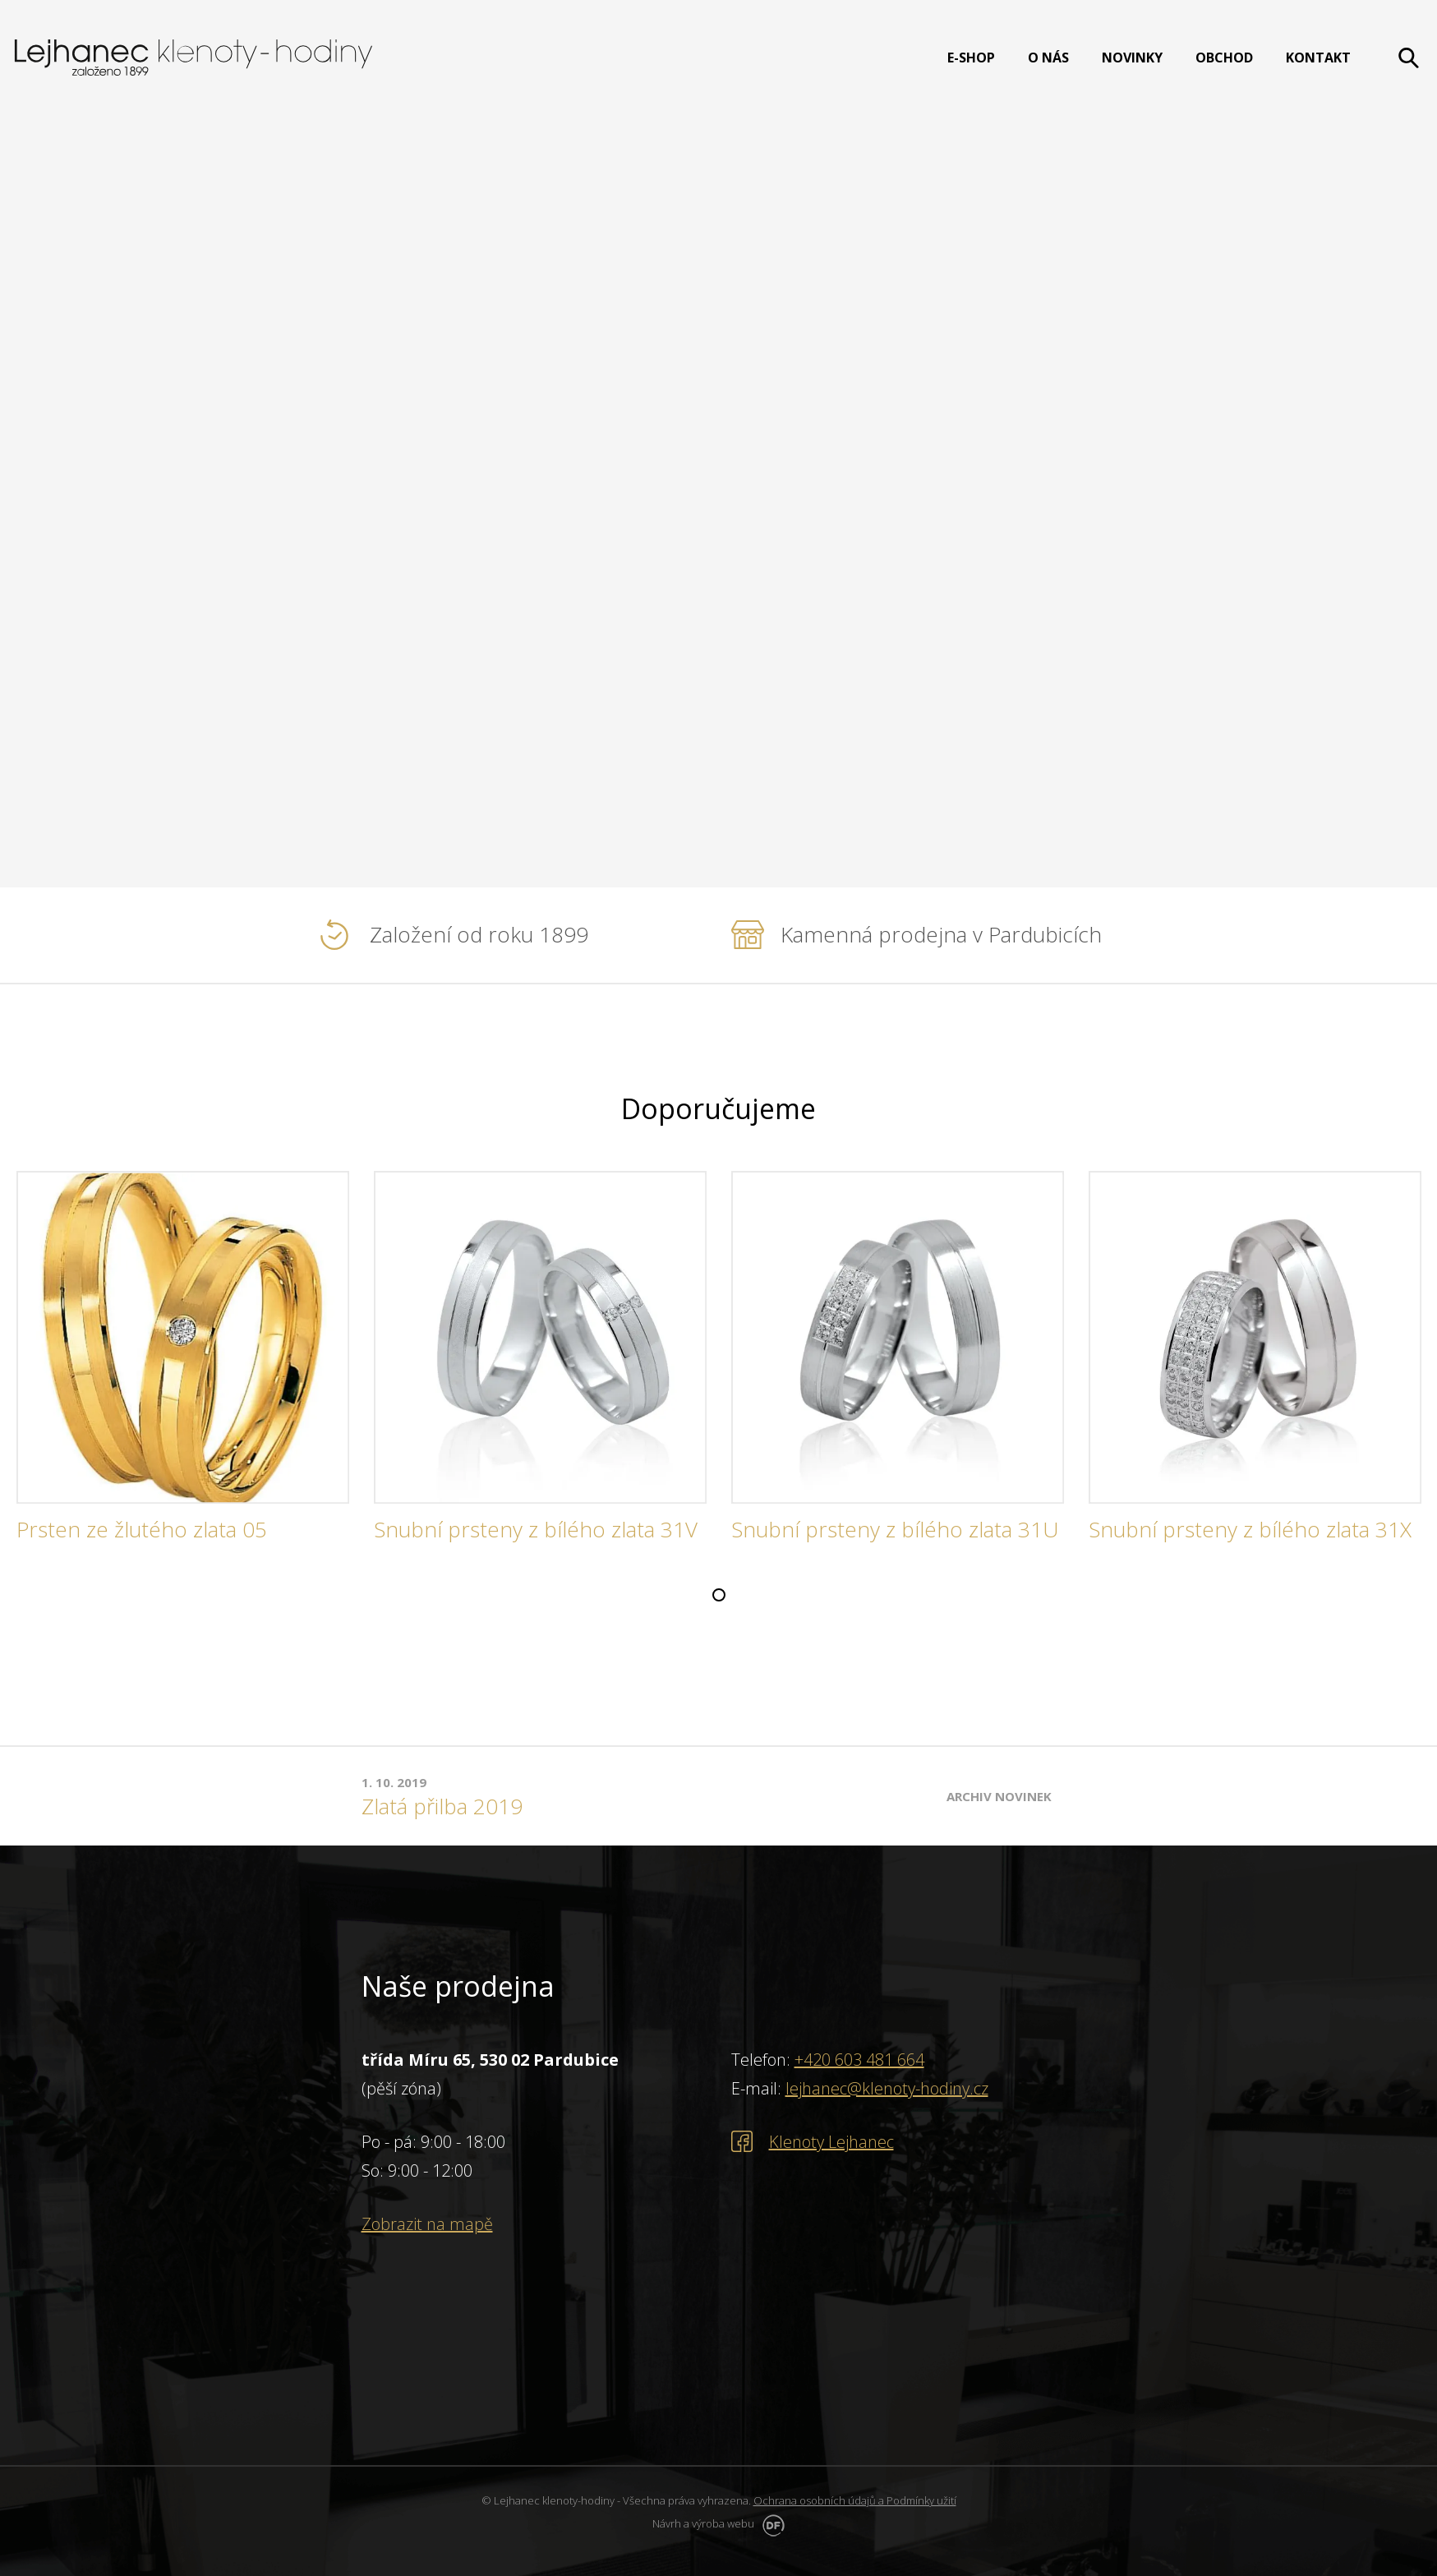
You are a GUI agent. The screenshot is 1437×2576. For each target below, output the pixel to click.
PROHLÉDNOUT (179, 520)
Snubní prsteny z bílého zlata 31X (1250, 1530)
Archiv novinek (999, 1796)
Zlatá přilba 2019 (442, 1806)
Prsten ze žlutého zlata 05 (141, 1530)
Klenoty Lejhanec (831, 2142)
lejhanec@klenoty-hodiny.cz (886, 2088)
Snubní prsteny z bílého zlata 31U (894, 1530)
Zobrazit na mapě (427, 2224)
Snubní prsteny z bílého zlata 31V (536, 1530)
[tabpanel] (183, 1363)
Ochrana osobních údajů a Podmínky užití (854, 2500)
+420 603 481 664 (859, 2059)
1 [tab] (718, 1594)
